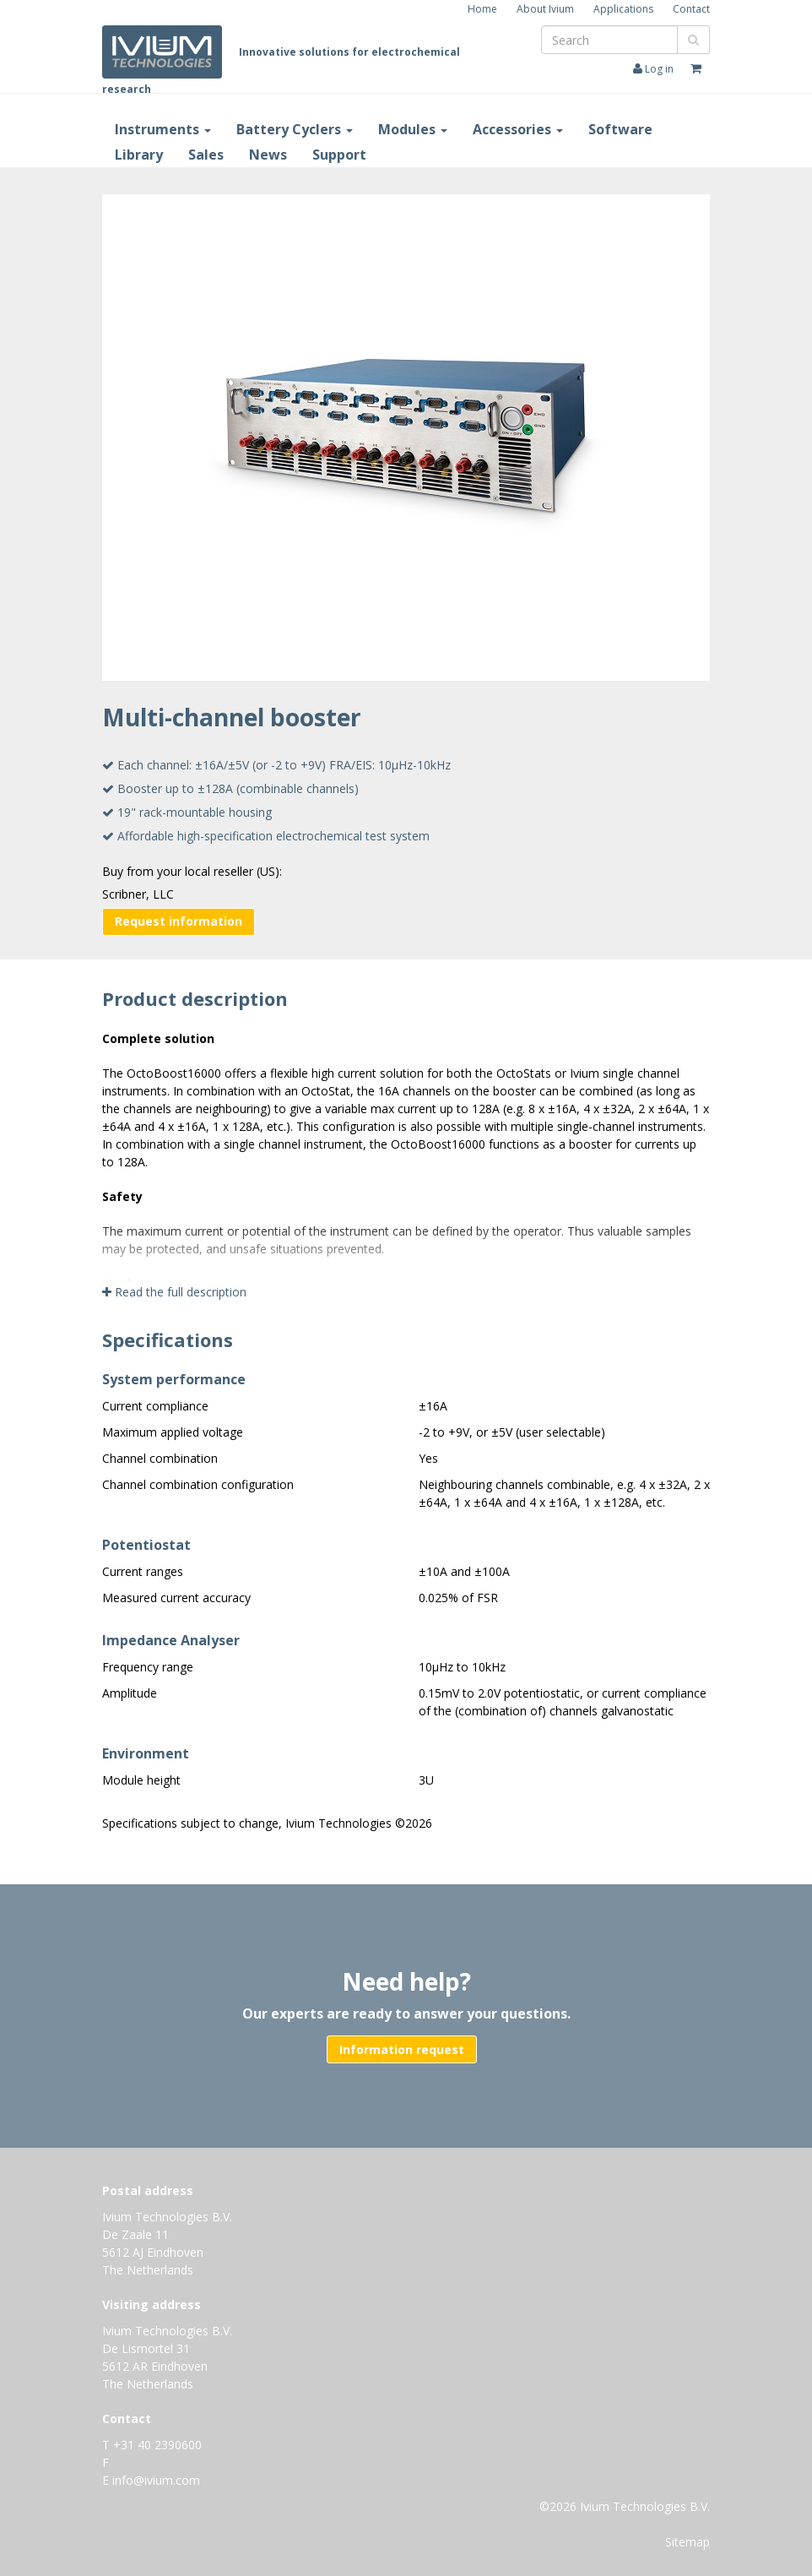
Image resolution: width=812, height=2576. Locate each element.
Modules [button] (412, 129)
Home (482, 9)
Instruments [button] (163, 129)
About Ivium (545, 9)
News (268, 154)
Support (339, 154)
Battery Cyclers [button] (294, 129)
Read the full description (174, 1292)
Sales (206, 154)
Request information (178, 921)
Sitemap (687, 2542)
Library (139, 154)
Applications (623, 9)
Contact (691, 9)
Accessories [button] (518, 129)
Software (620, 129)
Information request (401, 2049)
